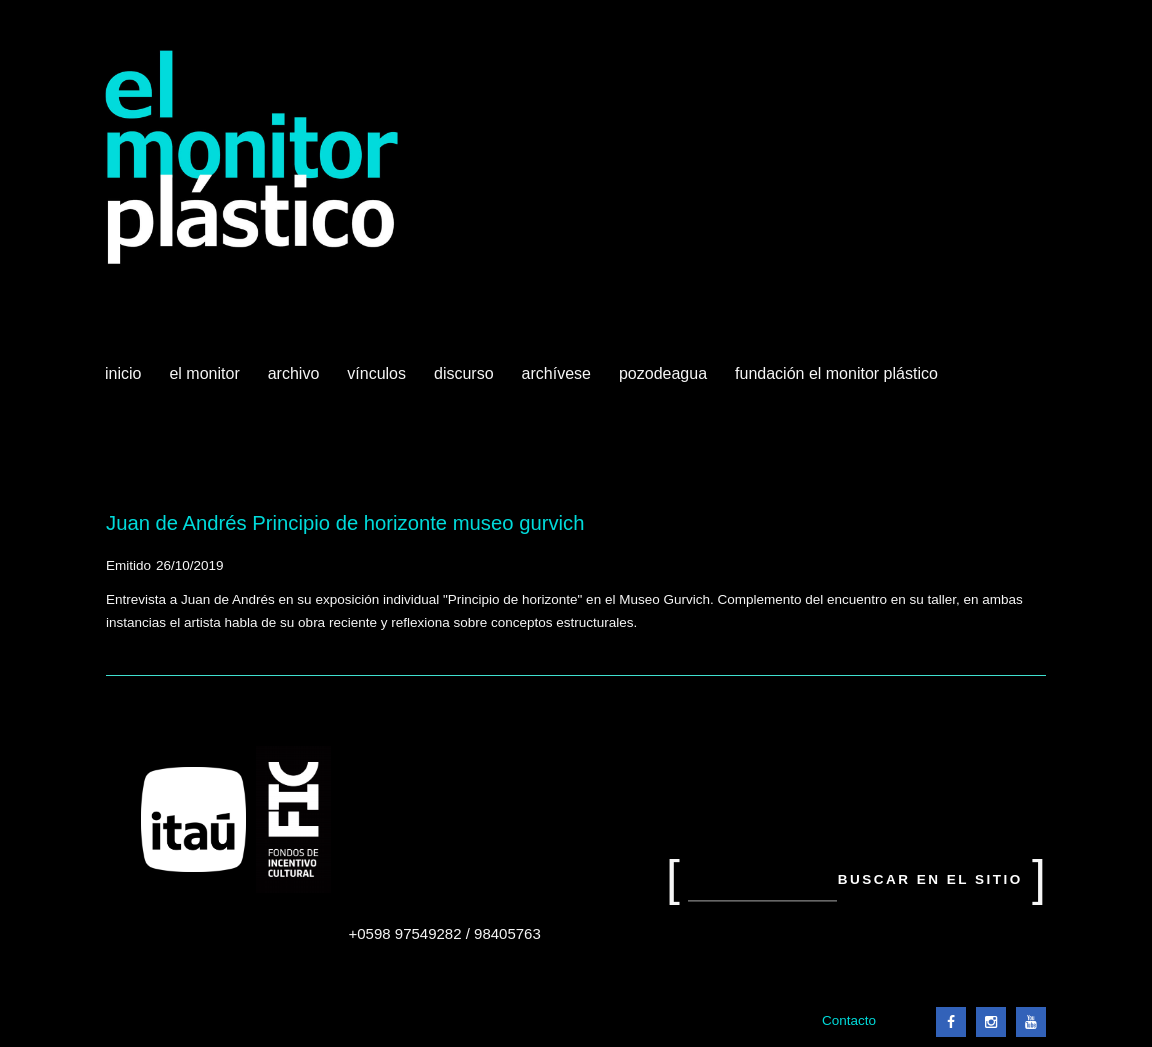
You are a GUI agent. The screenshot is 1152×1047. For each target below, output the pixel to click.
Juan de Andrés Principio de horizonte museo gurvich (345, 523)
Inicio (123, 373)
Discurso (464, 373)
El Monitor (206, 381)
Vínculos (378, 381)
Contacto (849, 1020)
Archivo (296, 381)
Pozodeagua (665, 381)
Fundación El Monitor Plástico (836, 373)
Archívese (556, 373)
